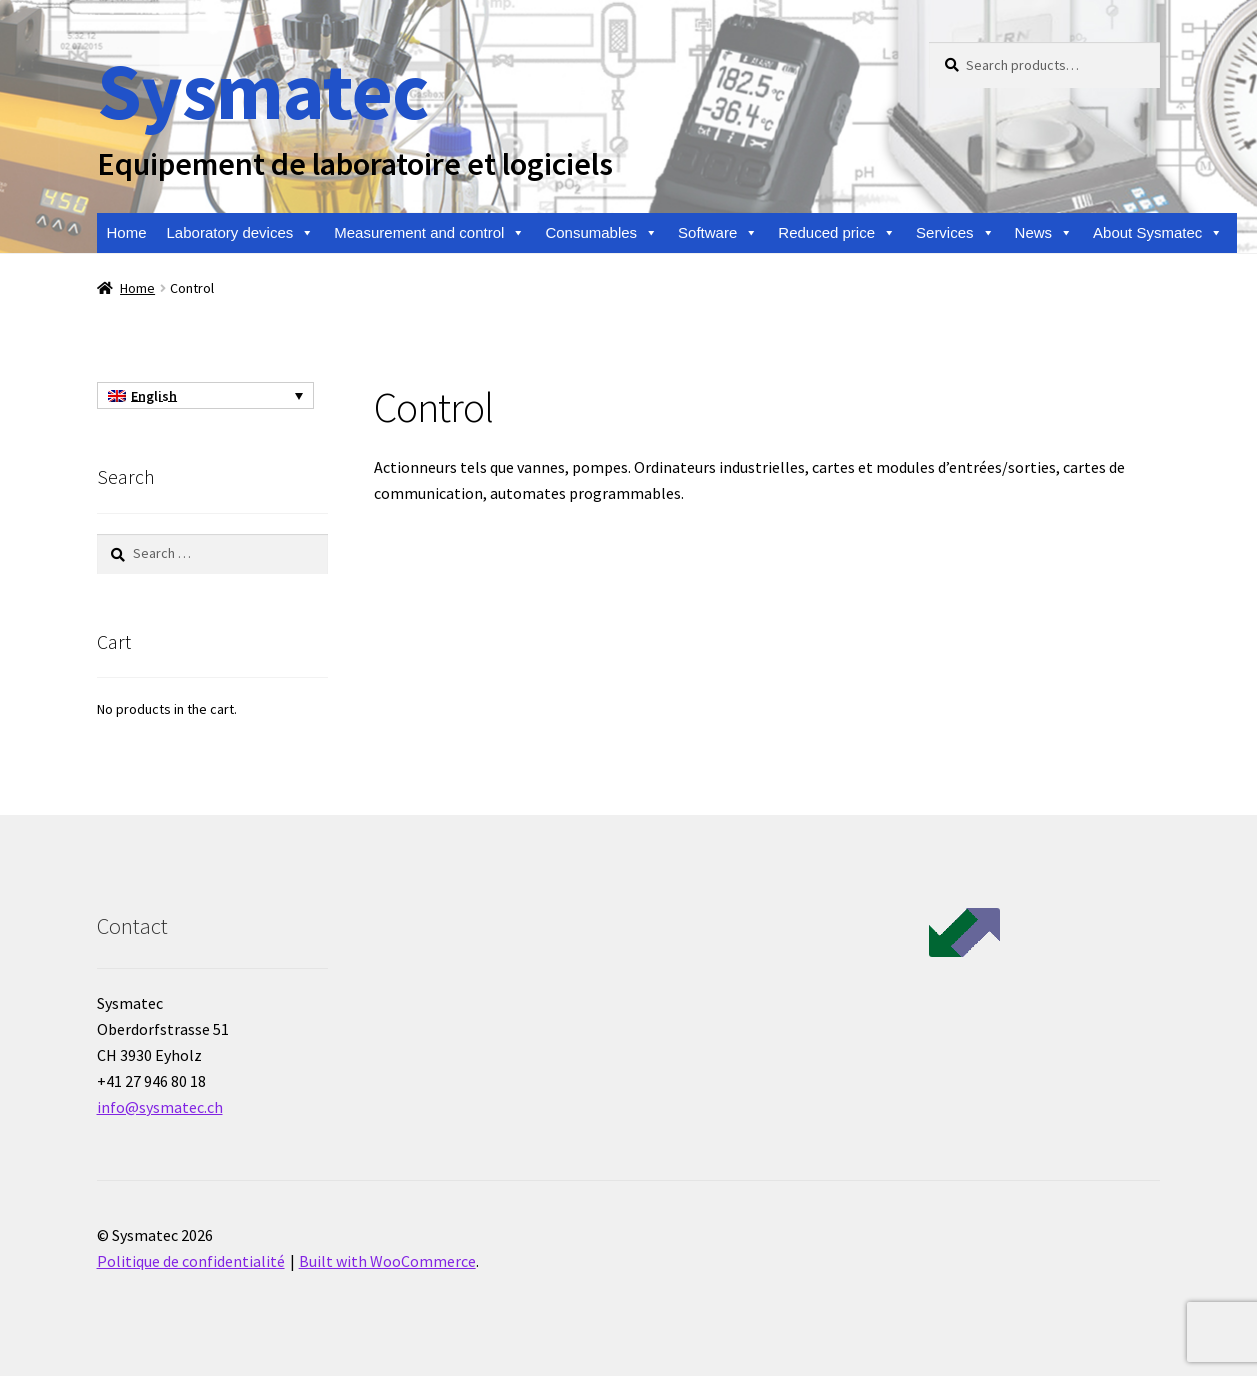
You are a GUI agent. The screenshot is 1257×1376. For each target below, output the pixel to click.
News (1044, 233)
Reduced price (837, 233)
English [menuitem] (154, 396)
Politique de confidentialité (191, 1261)
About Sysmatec (1158, 233)
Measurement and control (429, 233)
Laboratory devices (241, 233)
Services (955, 233)
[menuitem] (205, 396)
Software (718, 233)
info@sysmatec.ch (160, 1107)
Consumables (601, 233)
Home (127, 232)
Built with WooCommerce (387, 1261)
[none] (205, 396)
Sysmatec (262, 90)
